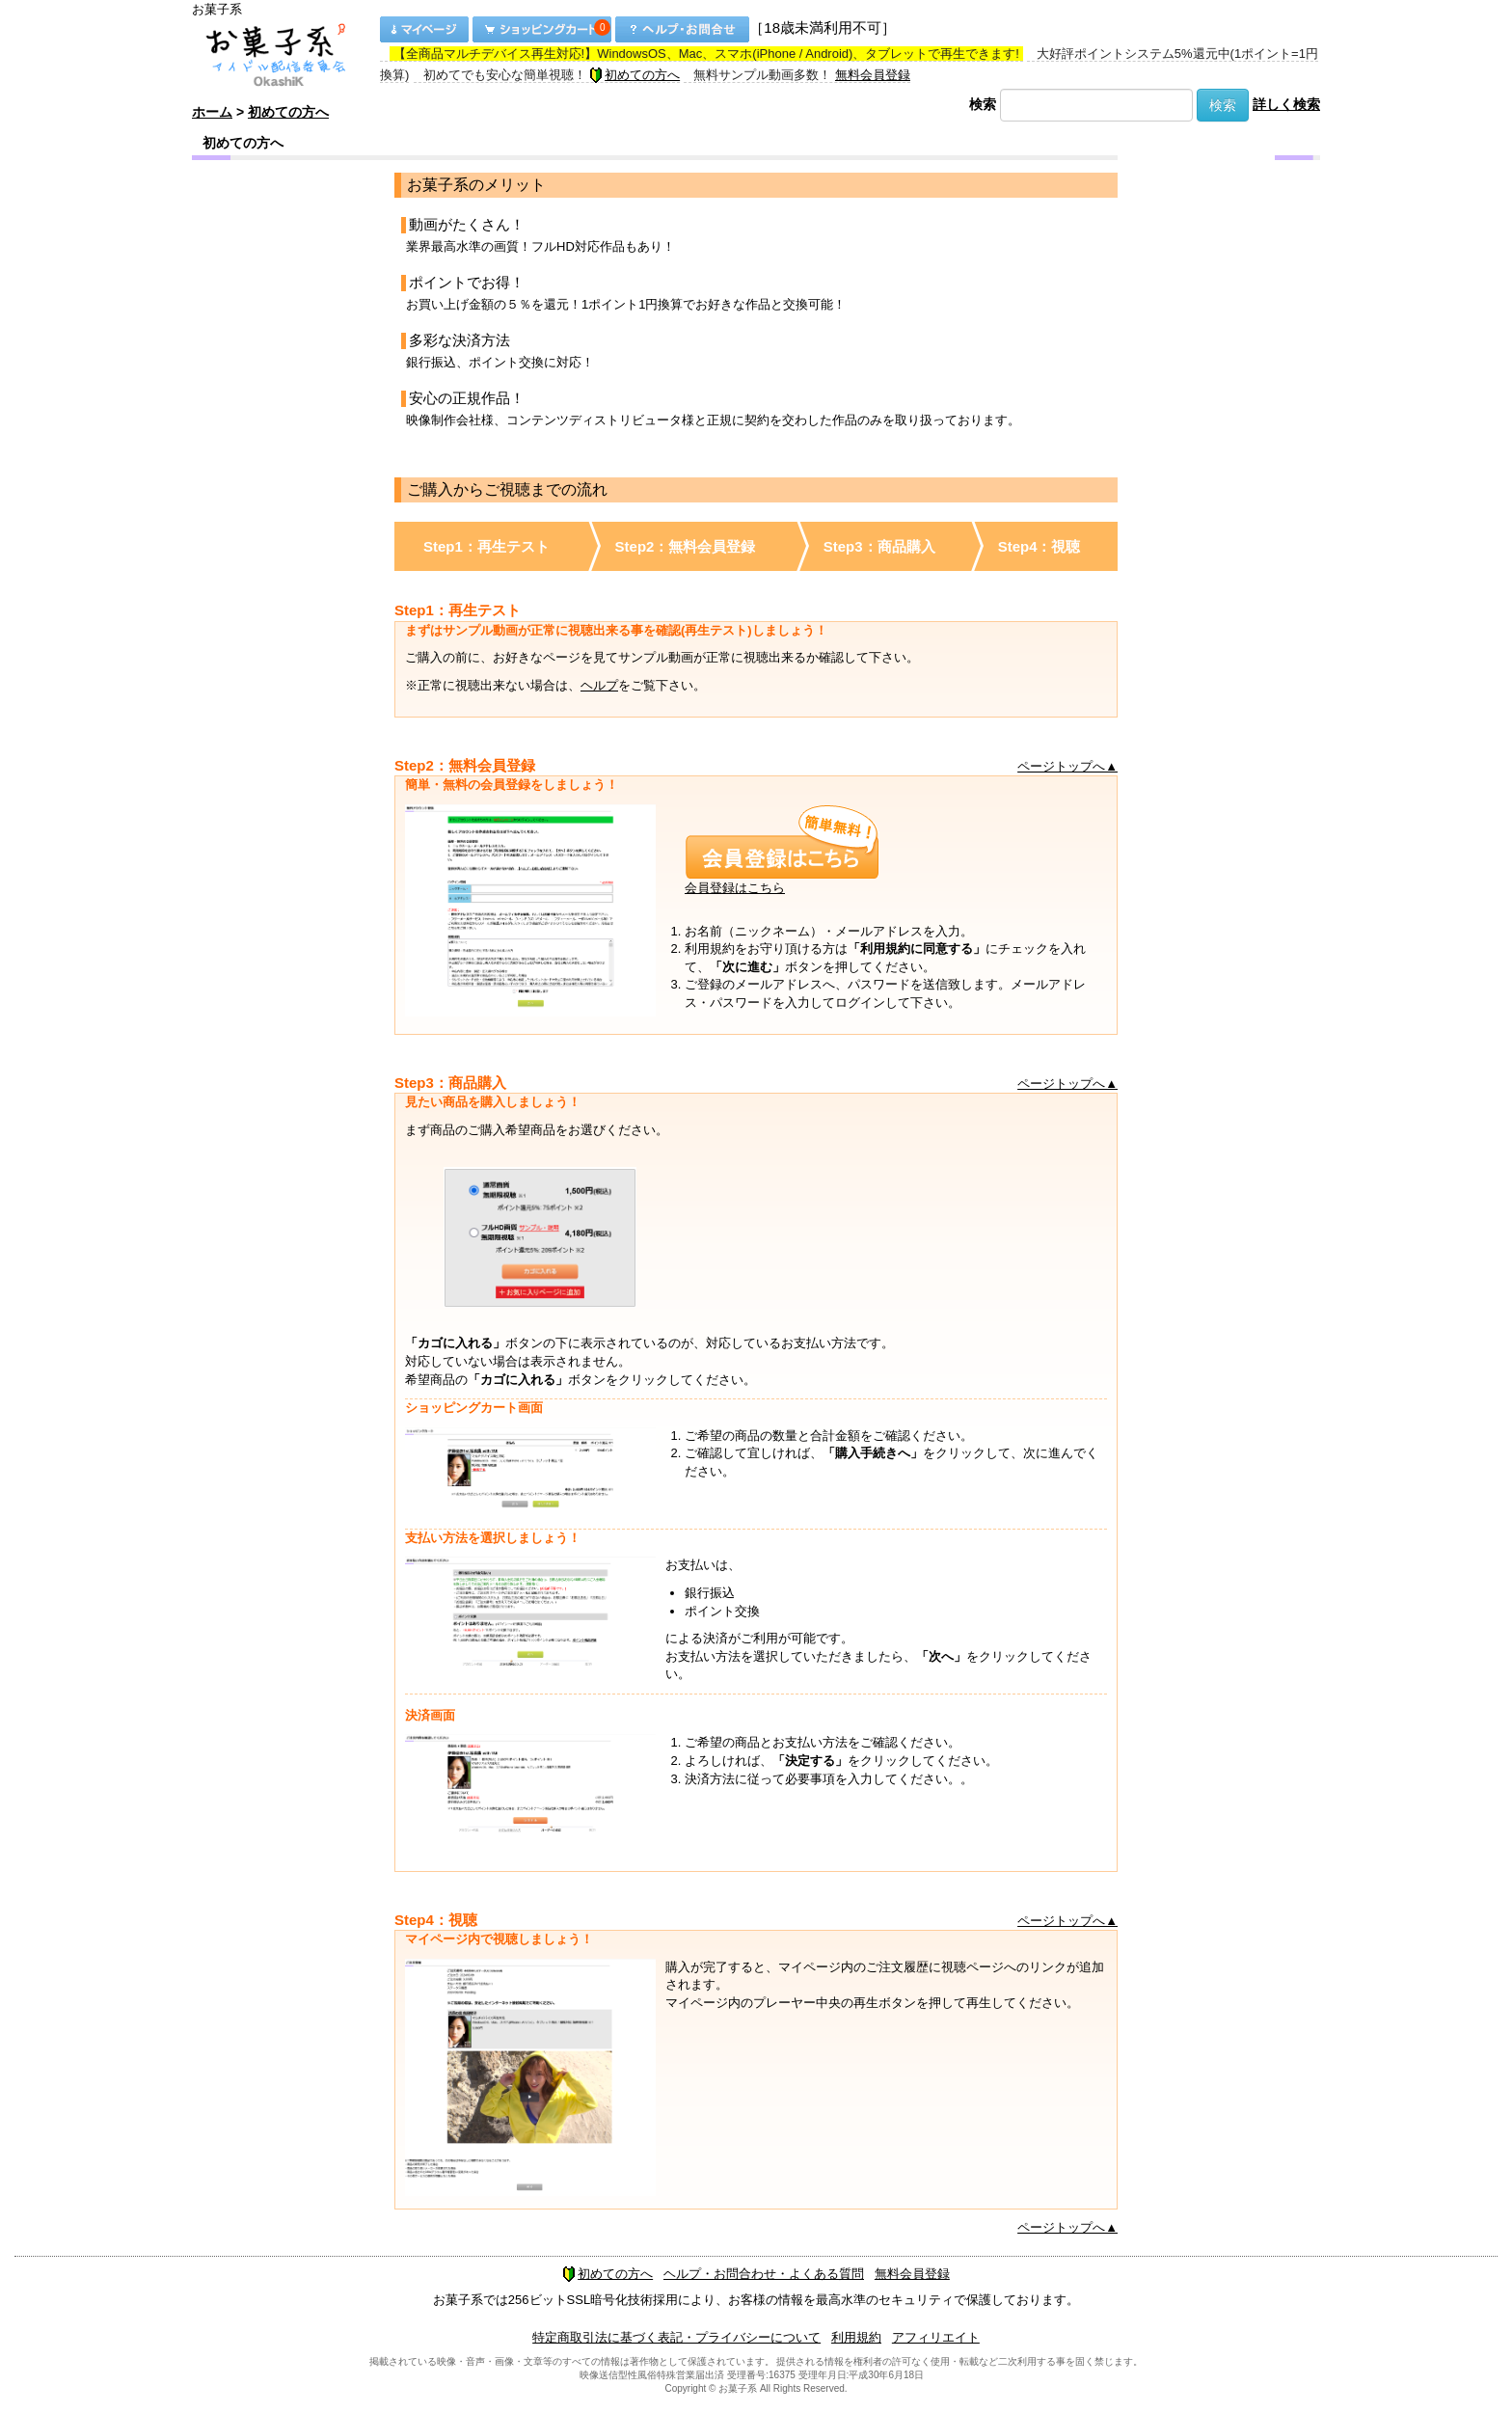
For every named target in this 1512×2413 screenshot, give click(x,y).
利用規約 (856, 2337)
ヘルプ (599, 685)
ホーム (212, 112)
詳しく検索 (1286, 104)
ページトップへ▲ (1067, 766)
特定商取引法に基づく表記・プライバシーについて (676, 2337)
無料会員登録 (872, 75)
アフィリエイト (936, 2337)
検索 (982, 104)
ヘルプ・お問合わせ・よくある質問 (763, 2273)
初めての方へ (634, 75)
